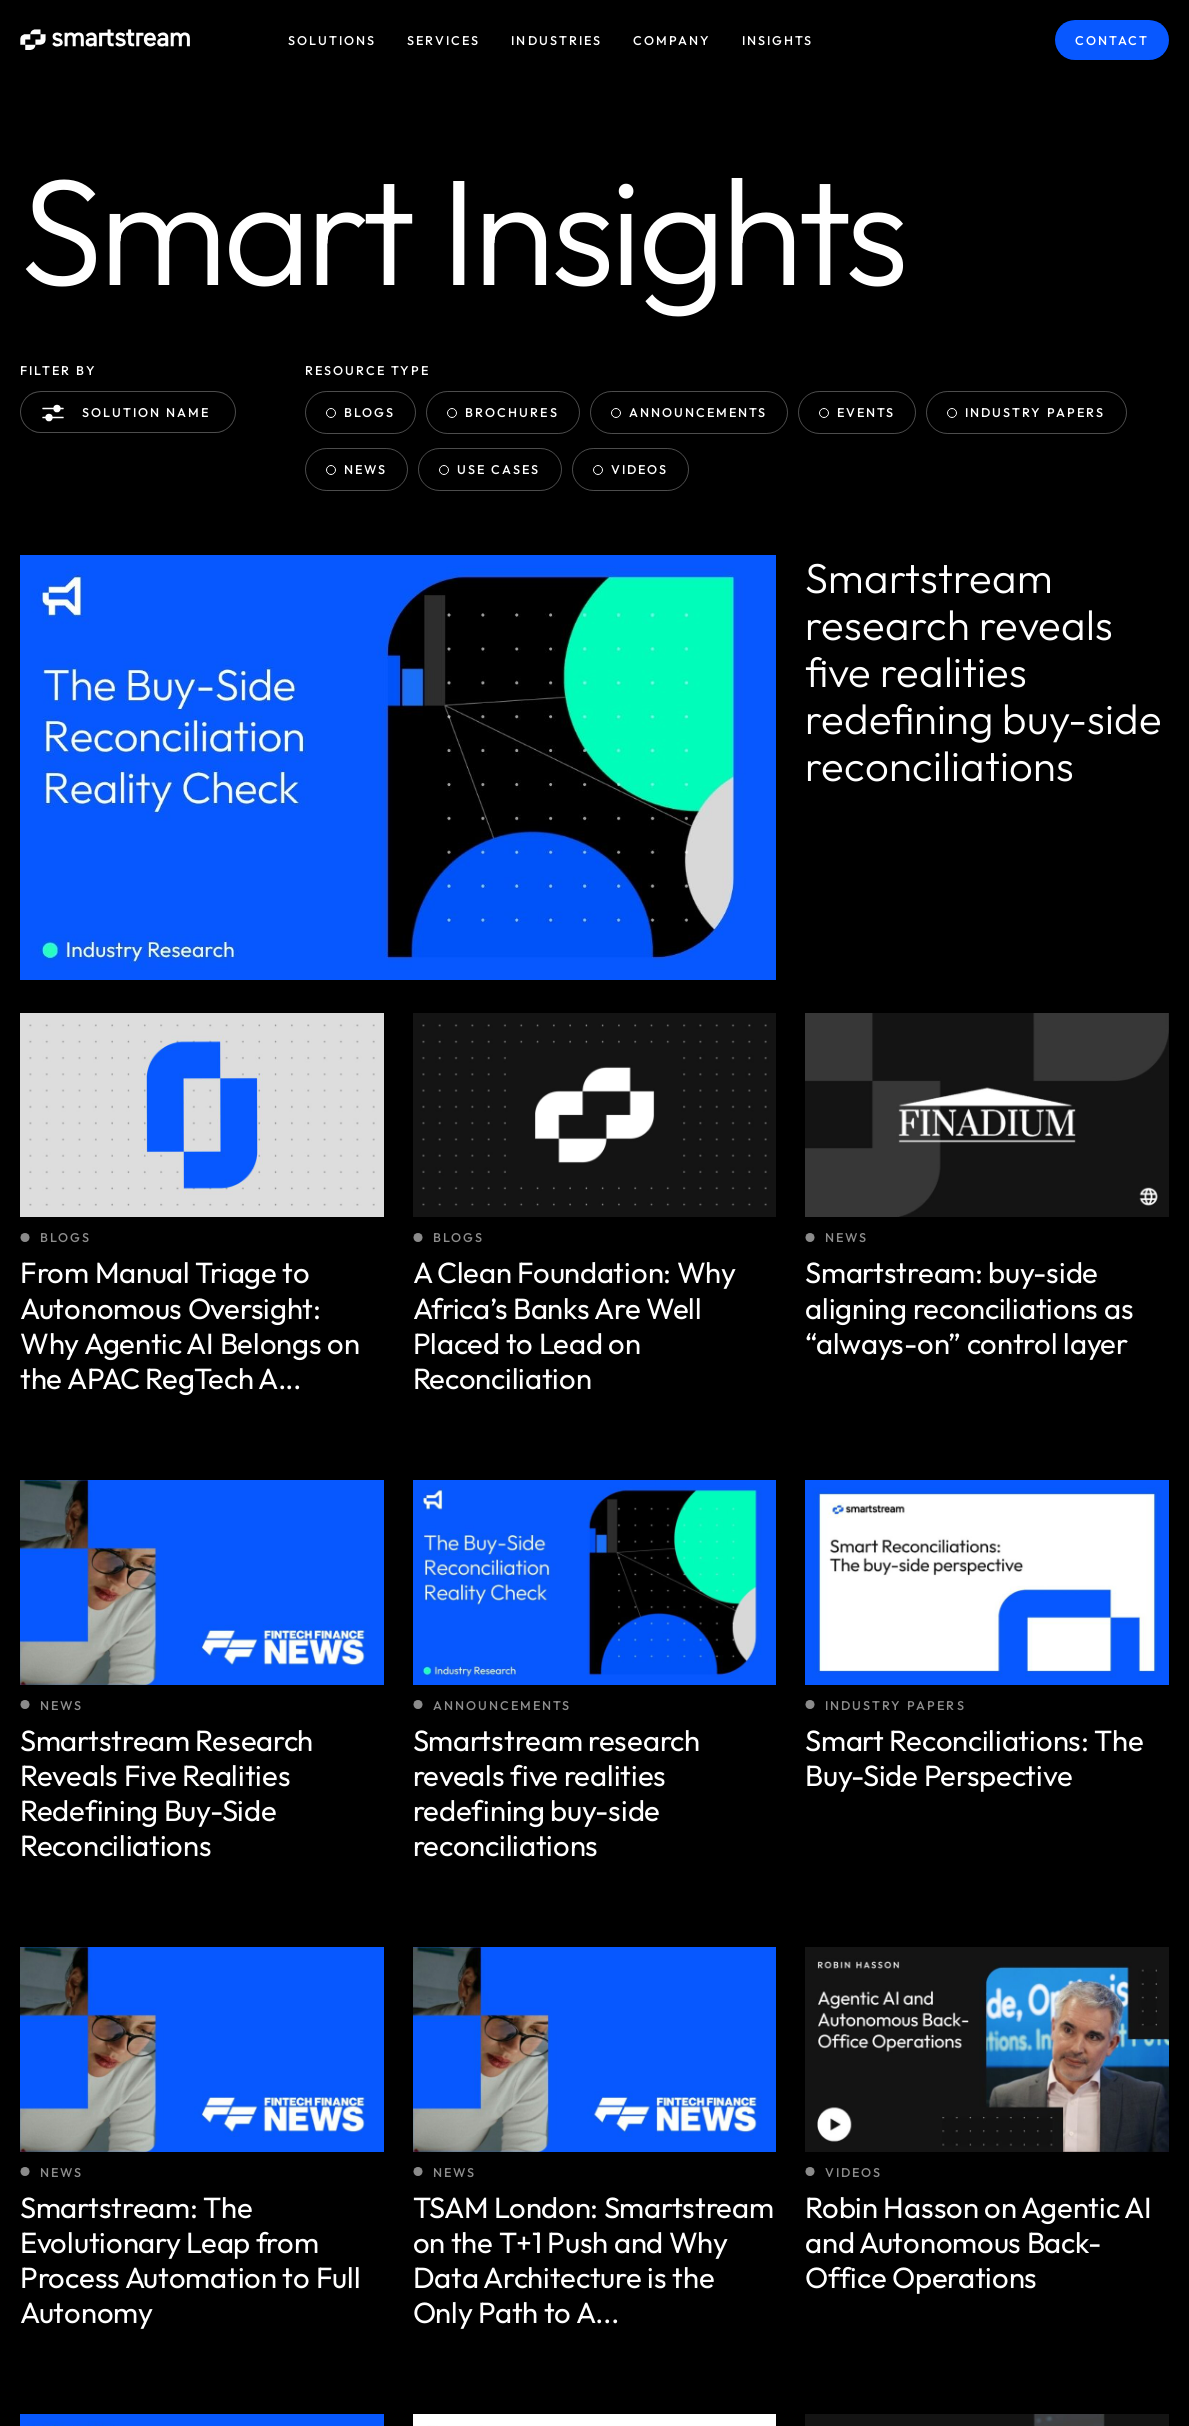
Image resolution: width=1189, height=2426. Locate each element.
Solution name (130, 413)
